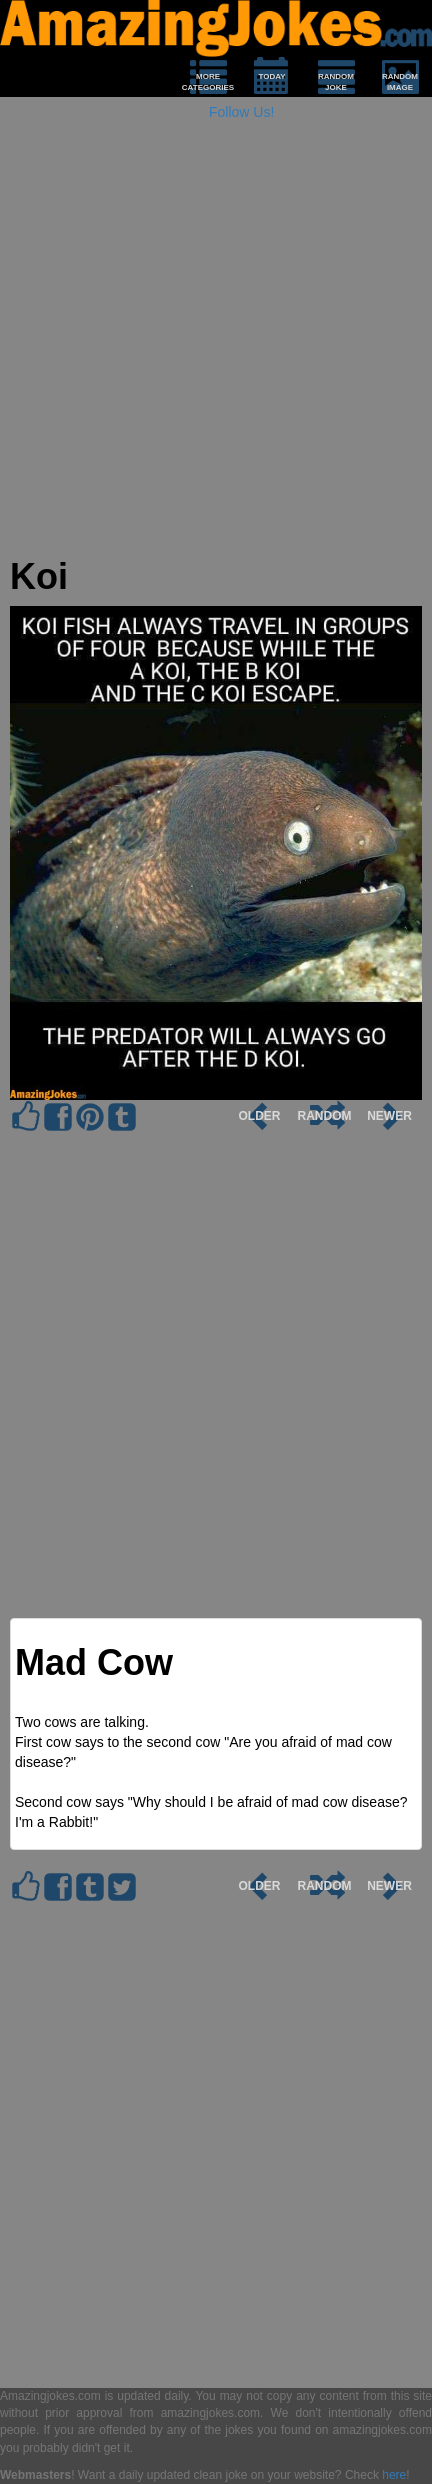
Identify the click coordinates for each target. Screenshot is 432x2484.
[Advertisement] (216, 341)
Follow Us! (241, 112)
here (394, 2475)
